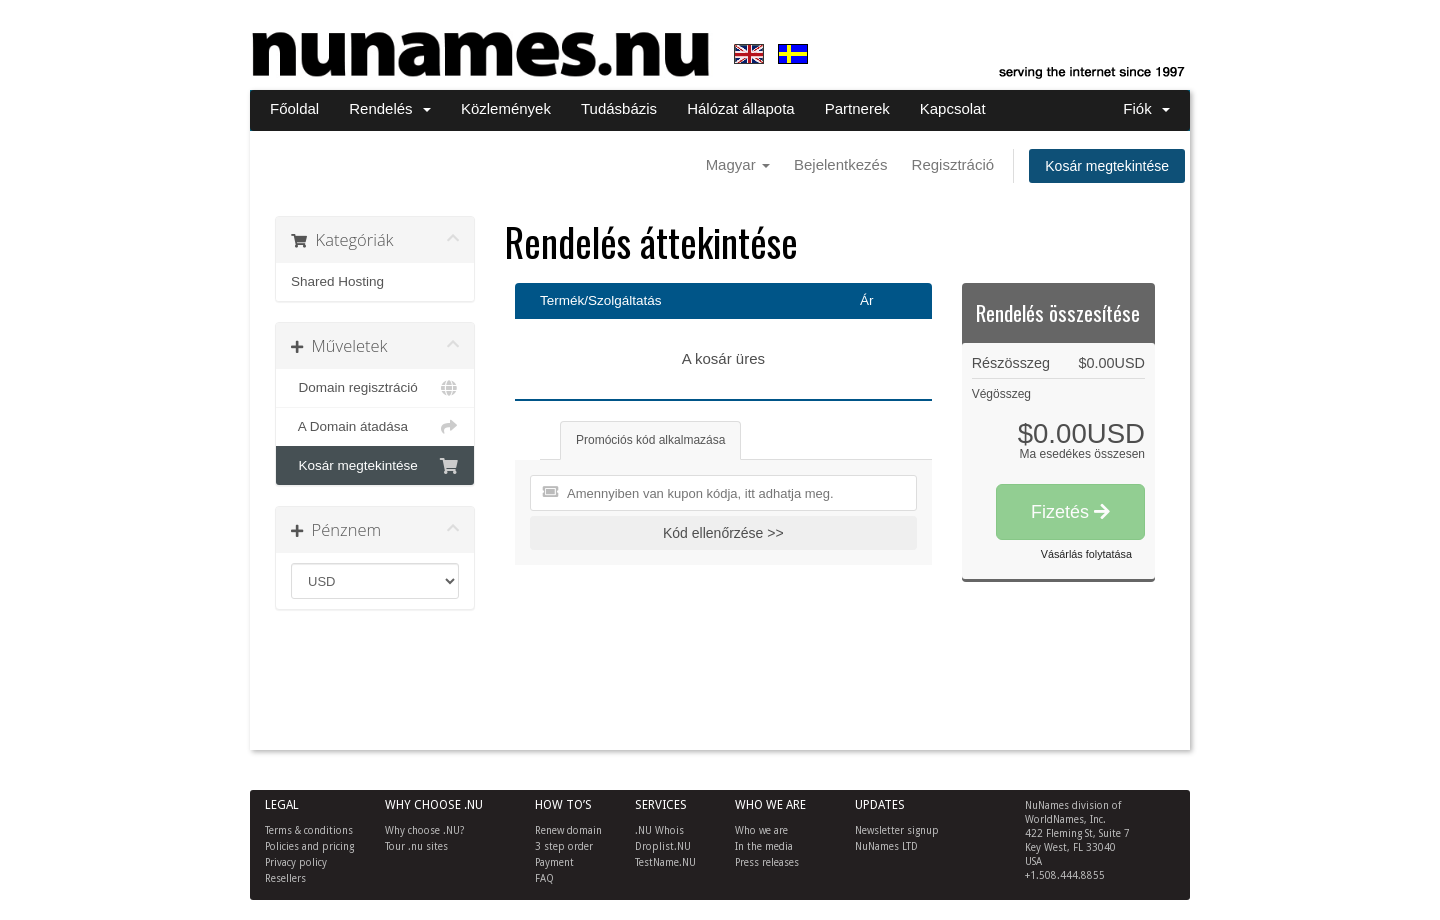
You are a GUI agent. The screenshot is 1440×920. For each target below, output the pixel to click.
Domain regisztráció (375, 388)
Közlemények (506, 108)
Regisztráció (953, 164)
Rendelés (390, 108)
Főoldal (294, 108)
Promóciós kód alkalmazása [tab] (650, 440)
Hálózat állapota (741, 108)
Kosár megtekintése (1107, 166)
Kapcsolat (953, 108)
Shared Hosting (337, 281)
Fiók (1146, 108)
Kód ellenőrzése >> (723, 533)
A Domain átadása (375, 427)
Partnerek (857, 108)
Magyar (738, 164)
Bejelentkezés (840, 164)
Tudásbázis (619, 108)
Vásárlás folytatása (1086, 554)
